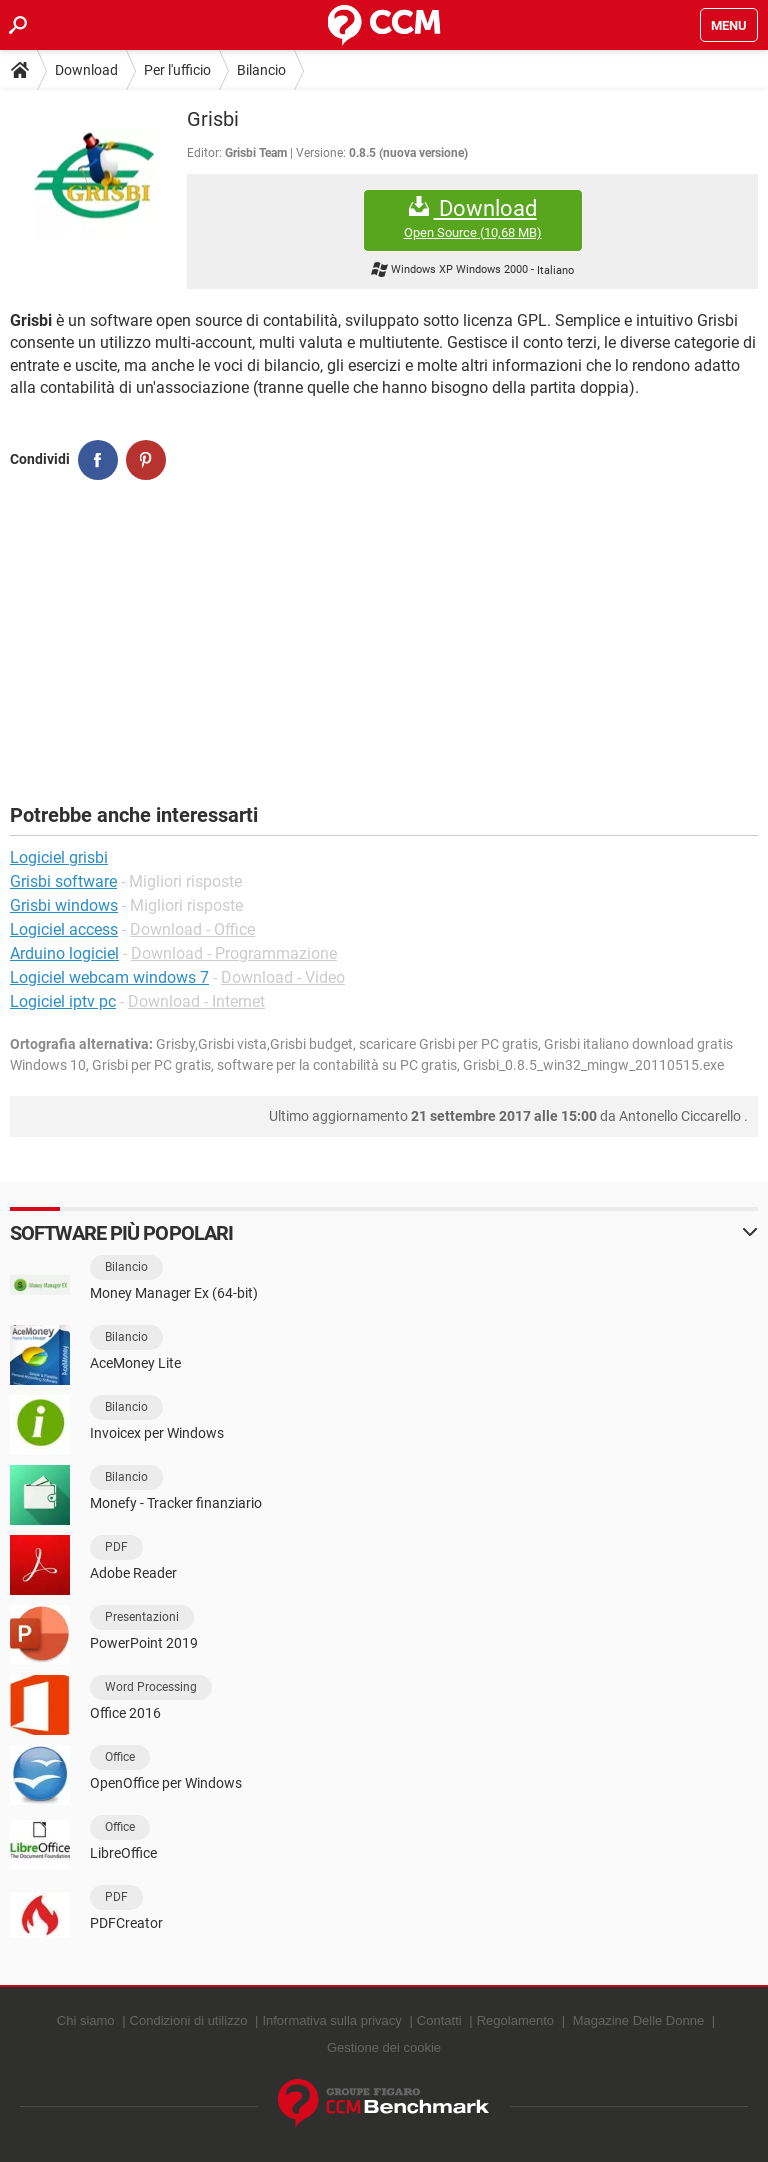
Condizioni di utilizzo (189, 2020)
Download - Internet (196, 1001)
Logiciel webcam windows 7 (109, 977)
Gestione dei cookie (384, 2047)
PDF (116, 1547)
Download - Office (192, 929)
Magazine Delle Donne (639, 2020)
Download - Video (283, 977)
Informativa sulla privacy (331, 2020)
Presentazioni (142, 1617)
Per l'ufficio (177, 70)
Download (86, 70)
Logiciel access (64, 929)
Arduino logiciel (64, 953)
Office (120, 1757)
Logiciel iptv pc (63, 1001)
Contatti (439, 2020)
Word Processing (151, 1687)
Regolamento (515, 2020)
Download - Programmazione (234, 953)
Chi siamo (86, 2020)
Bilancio (261, 70)
